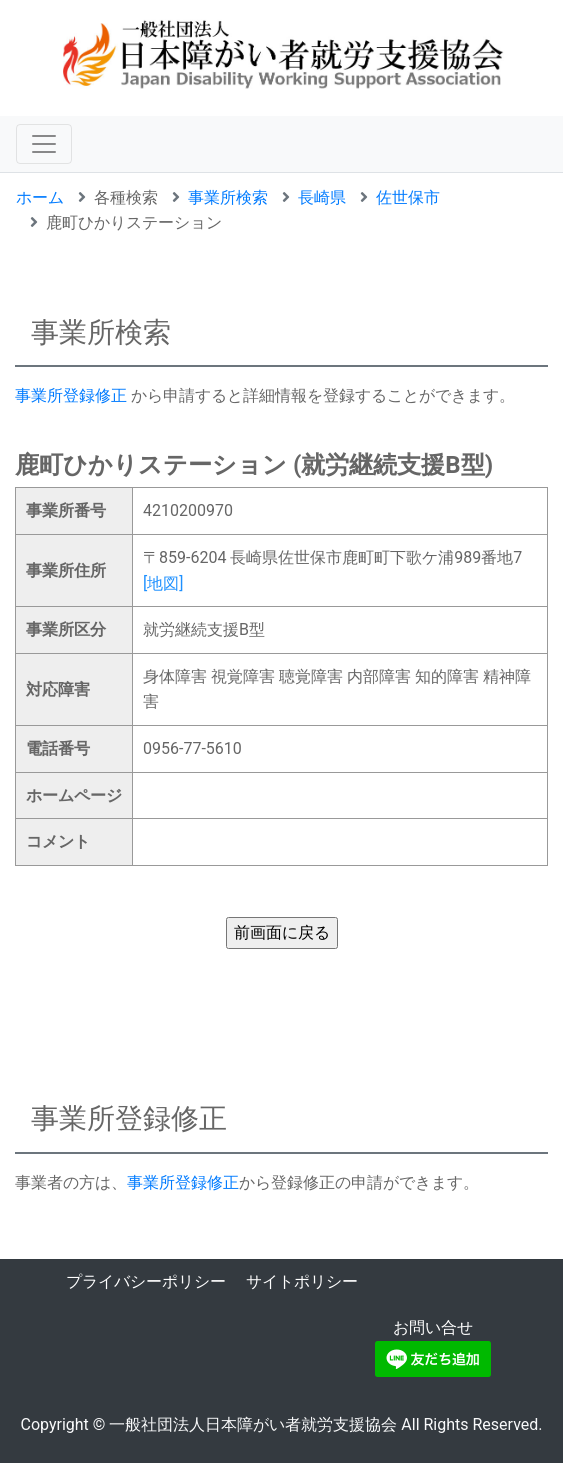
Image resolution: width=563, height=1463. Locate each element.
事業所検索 (228, 197)
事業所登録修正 (71, 395)
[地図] (163, 583)
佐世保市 (408, 197)
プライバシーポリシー (146, 1281)
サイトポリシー (302, 1281)
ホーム (40, 197)
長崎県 (322, 197)
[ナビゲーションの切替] (44, 144)
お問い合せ (433, 1327)
